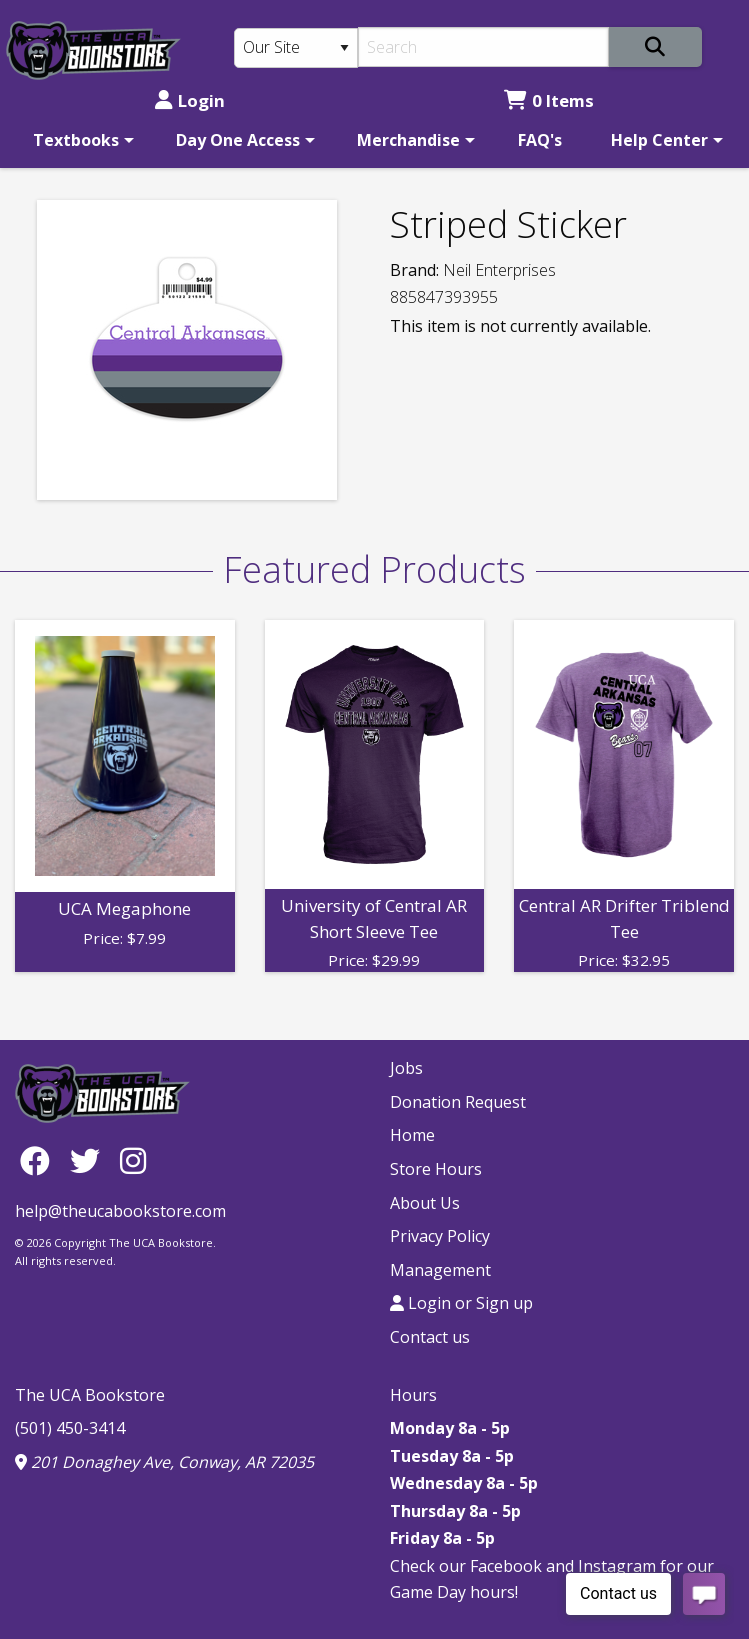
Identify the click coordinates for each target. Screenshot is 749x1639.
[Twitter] (90, 1160)
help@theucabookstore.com (120, 1211)
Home (412, 1135)
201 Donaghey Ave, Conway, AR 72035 (164, 1462)
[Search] (483, 47)
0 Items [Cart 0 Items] (549, 100)
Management (440, 1270)
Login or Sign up (461, 1303)
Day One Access (238, 140)
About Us (425, 1203)
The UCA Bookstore (90, 1395)
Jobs (406, 1068)
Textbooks (76, 140)
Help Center (659, 140)
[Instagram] (133, 1160)
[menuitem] (80, 140)
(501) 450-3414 (70, 1428)
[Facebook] (40, 1160)
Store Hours (436, 1169)
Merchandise (408, 140)
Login (190, 100)
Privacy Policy (440, 1236)
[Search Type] (296, 48)
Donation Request (458, 1102)
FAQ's (540, 140)
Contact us (430, 1337)
